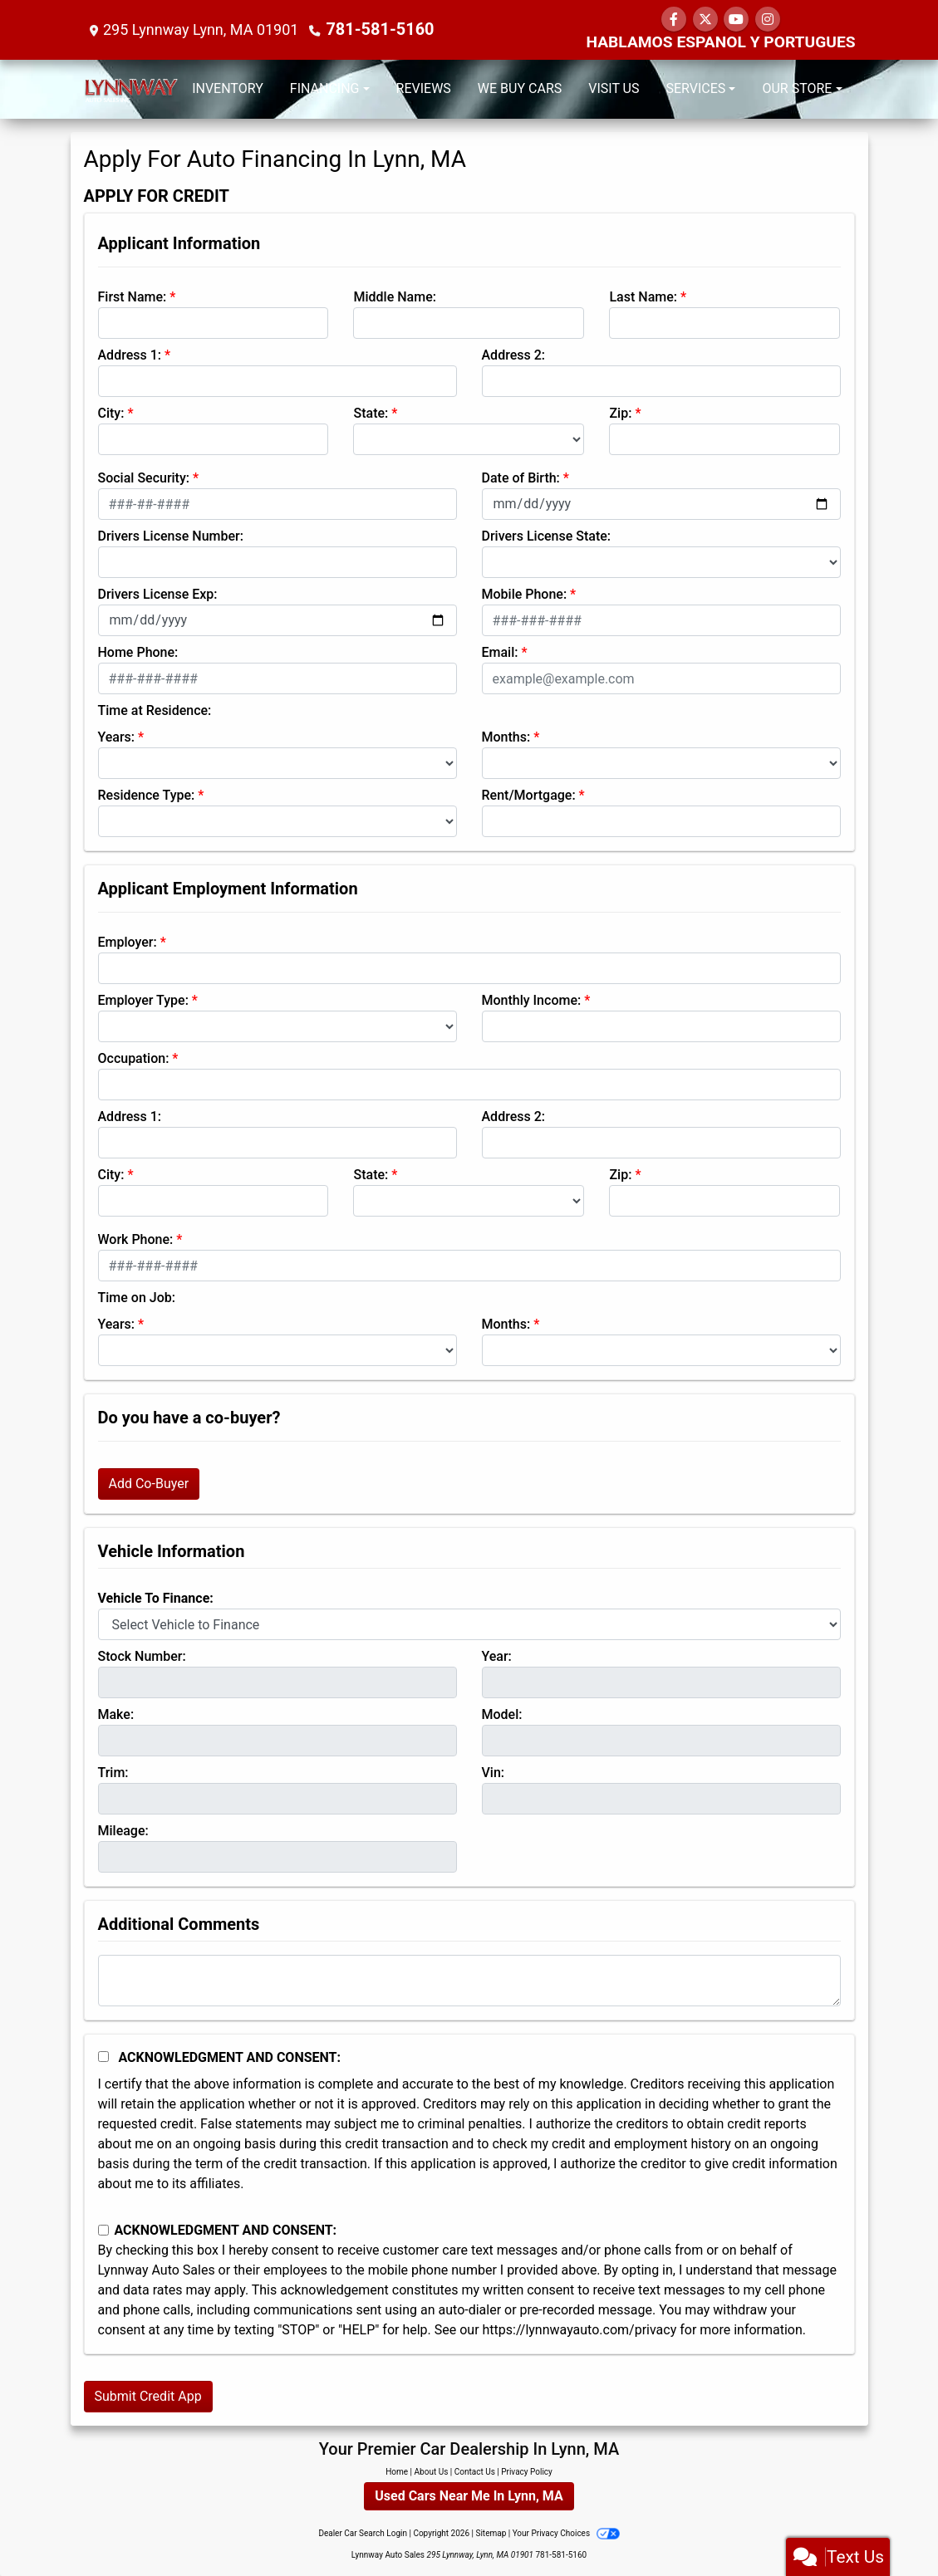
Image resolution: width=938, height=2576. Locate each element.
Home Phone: (138, 652)
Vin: (493, 1772)
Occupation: (133, 1058)
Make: (116, 1714)
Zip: (620, 413)
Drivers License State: (546, 536)
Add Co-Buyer (149, 1483)
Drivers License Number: (170, 536)
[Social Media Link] (767, 19)
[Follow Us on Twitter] (705, 19)
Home (397, 2471)
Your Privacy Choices (566, 2533)
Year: (497, 1656)
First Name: (132, 297)
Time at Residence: (155, 710)
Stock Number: (142, 1656)
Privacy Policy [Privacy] (526, 2471)
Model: (502, 1714)
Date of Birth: (521, 478)
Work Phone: (136, 1239)
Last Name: (643, 297)
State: (370, 413)
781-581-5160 (374, 29)
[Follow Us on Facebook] (673, 19)
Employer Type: (143, 1000)
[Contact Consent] (103, 2230)
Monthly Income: (532, 1000)
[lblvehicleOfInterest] (469, 1624)
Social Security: (144, 478)
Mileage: (123, 1831)
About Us (432, 2471)
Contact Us (474, 2471)
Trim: (113, 1772)
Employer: (127, 942)
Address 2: (513, 355)
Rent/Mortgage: (529, 795)
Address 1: (129, 355)
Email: (500, 652)
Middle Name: (394, 297)
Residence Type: (146, 795)
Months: (506, 737)
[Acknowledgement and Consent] (103, 2056)
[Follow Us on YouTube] (736, 19)
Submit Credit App (148, 2396)
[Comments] (469, 1980)
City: (111, 413)
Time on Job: (136, 1297)
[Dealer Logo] (131, 89)
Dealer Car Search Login (362, 2533)
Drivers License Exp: (158, 594)
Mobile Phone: (524, 594)
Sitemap (490, 2533)
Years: (116, 737)
